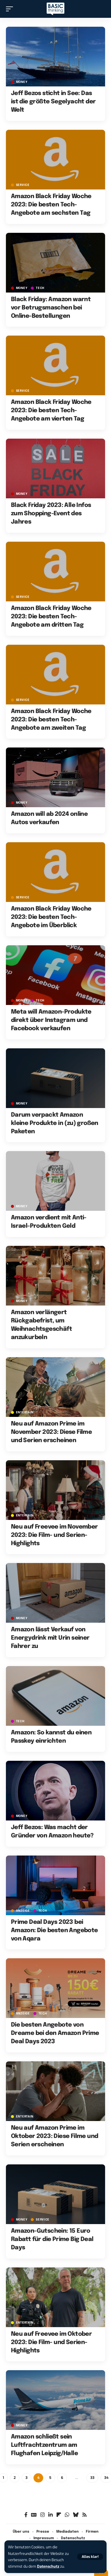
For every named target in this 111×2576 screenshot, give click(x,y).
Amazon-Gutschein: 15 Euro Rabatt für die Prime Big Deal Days (52, 2239)
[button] (90, 2556)
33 (92, 2477)
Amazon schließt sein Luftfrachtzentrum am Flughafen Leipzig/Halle (44, 2445)
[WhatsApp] (67, 2515)
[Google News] (34, 2515)
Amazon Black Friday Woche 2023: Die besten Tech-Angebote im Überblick (51, 917)
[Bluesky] (75, 2515)
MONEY (22, 81)
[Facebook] (26, 2515)
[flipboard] (59, 2515)
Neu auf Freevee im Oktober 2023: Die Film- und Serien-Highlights (51, 2342)
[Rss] (85, 2515)
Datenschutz (48, 2566)
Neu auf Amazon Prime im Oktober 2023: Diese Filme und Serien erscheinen (54, 2136)
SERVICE (23, 185)
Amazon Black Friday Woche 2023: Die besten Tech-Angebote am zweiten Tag (51, 719)
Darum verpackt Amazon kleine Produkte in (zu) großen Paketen (54, 1123)
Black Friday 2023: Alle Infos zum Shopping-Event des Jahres (51, 513)
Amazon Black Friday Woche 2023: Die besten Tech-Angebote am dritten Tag (51, 616)
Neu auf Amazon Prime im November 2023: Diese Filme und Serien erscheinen (51, 1432)
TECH (40, 288)
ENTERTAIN (24, 1412)
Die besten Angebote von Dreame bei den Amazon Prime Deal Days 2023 (55, 2033)
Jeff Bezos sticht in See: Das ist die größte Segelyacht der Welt (53, 101)
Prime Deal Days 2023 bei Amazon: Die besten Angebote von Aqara (54, 1930)
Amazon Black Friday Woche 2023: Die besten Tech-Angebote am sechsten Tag (51, 204)
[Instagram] (42, 2515)
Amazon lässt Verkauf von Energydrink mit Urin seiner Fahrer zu (50, 1638)
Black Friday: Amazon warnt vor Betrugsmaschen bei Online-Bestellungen (51, 307)
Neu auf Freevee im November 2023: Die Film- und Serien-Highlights (54, 1535)
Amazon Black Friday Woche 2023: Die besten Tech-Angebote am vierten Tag (51, 410)
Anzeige (23, 1910)
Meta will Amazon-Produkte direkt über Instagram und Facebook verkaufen (51, 1020)
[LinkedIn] (50, 2515)
